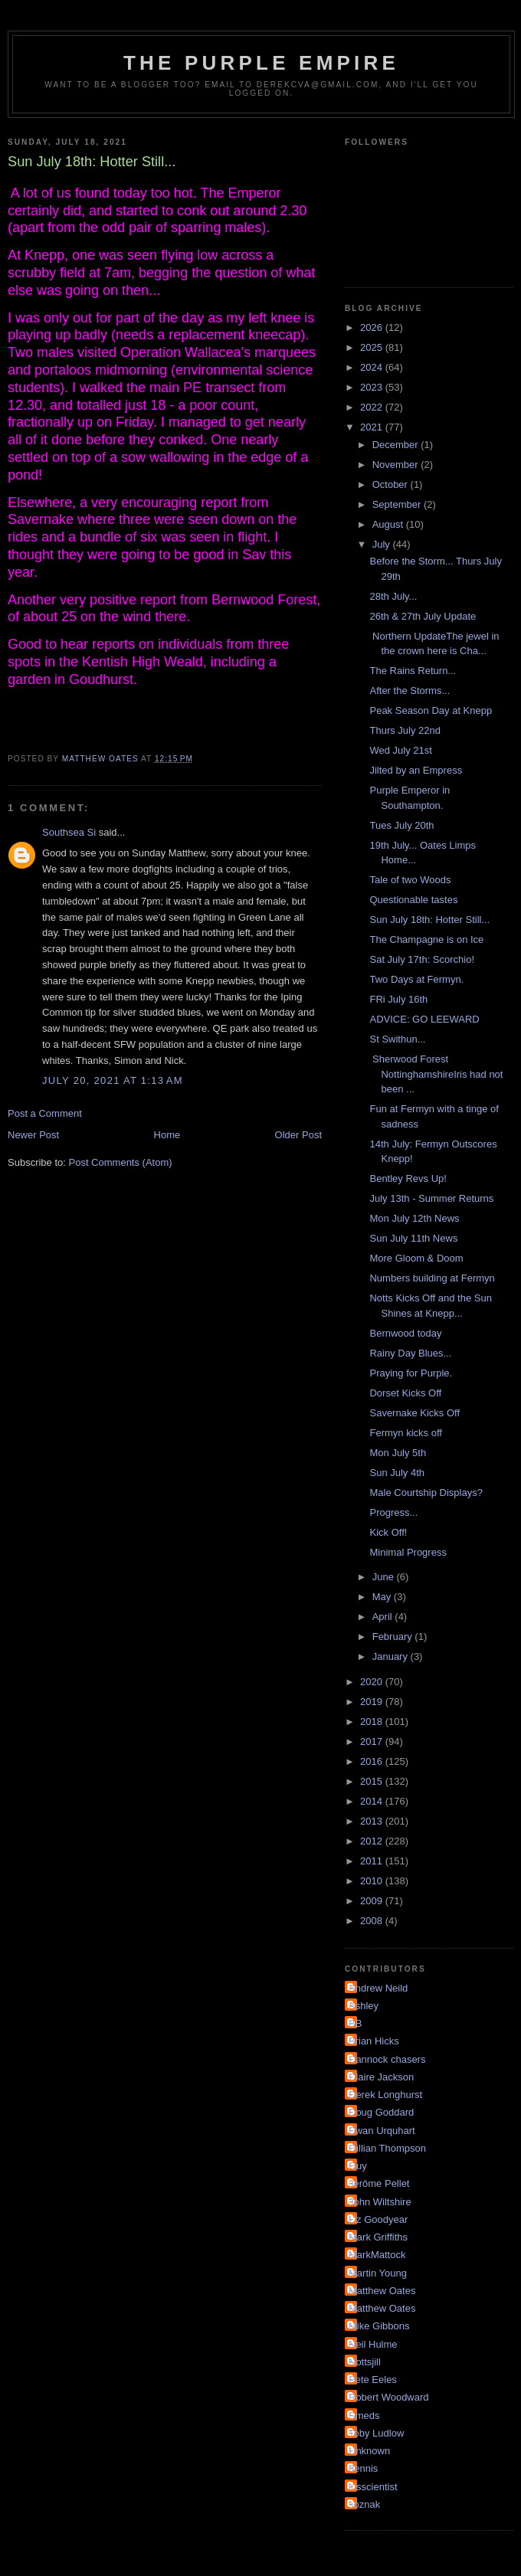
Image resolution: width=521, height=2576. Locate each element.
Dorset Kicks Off (405, 1393)
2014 (372, 1801)
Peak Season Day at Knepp (430, 710)
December (396, 444)
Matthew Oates (382, 2290)
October (391, 484)
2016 (372, 1761)
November (396, 464)
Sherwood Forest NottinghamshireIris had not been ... (436, 1074)
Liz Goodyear (378, 2219)
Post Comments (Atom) (120, 1162)
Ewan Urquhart (382, 2130)
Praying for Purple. (410, 1373)
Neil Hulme (373, 2344)
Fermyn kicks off (405, 1433)
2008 (372, 1920)
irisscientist (373, 2487)
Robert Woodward (389, 2397)
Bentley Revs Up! (407, 1178)
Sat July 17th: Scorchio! (421, 959)
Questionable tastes (413, 899)
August (389, 524)
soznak (364, 2504)
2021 (372, 427)
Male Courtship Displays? (425, 1492)
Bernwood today (405, 1333)
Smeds (364, 2415)
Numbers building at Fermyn (431, 1278)
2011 (372, 1861)
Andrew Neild (378, 1988)
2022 (372, 407)
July (382, 544)
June (384, 1577)
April (383, 1616)
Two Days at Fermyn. (416, 979)
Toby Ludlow (376, 2433)
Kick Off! (388, 1532)
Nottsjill (365, 2362)
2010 (372, 1881)
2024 (372, 367)
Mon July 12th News (414, 1218)
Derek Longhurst (385, 2094)
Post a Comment (45, 1113)
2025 (372, 347)
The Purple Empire (261, 62)
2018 (372, 1721)
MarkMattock (377, 2254)
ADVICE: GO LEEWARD (424, 1019)
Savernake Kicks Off (414, 1413)
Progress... (393, 1512)
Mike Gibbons (379, 2326)
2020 (372, 1681)
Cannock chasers (387, 2059)
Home (167, 1135)
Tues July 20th (401, 825)
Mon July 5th (397, 1452)
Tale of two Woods (410, 879)
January (391, 1656)
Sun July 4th (396, 1472)
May (383, 1596)
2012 (372, 1841)
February (393, 1636)
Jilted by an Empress (415, 770)
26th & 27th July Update (422, 616)
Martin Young (378, 2273)
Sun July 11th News (413, 1238)
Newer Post (33, 1135)
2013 (372, 1821)
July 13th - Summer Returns (431, 1198)
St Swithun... (397, 1039)
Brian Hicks (374, 2041)
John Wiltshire (380, 2202)
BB (355, 2023)
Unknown (369, 2451)
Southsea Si (69, 832)
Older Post (298, 1135)
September (398, 504)
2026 (372, 327)
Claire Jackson (381, 2077)
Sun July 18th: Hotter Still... (429, 919)
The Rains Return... (412, 670)
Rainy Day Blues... (410, 1353)
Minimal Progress (407, 1552)
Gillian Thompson (387, 2148)
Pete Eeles (373, 2379)
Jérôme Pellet (379, 2183)
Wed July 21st (400, 750)
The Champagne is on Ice (426, 939)
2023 (372, 387)
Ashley (363, 2005)
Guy (358, 2166)
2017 (372, 1741)
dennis (363, 2468)
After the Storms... (409, 690)
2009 (372, 1901)
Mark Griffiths (378, 2237)
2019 (372, 1701)
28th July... (393, 596)
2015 (372, 1781)
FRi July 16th (398, 999)
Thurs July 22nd (405, 730)
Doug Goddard (381, 2112)
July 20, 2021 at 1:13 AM (112, 1080)
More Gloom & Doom (416, 1258)
